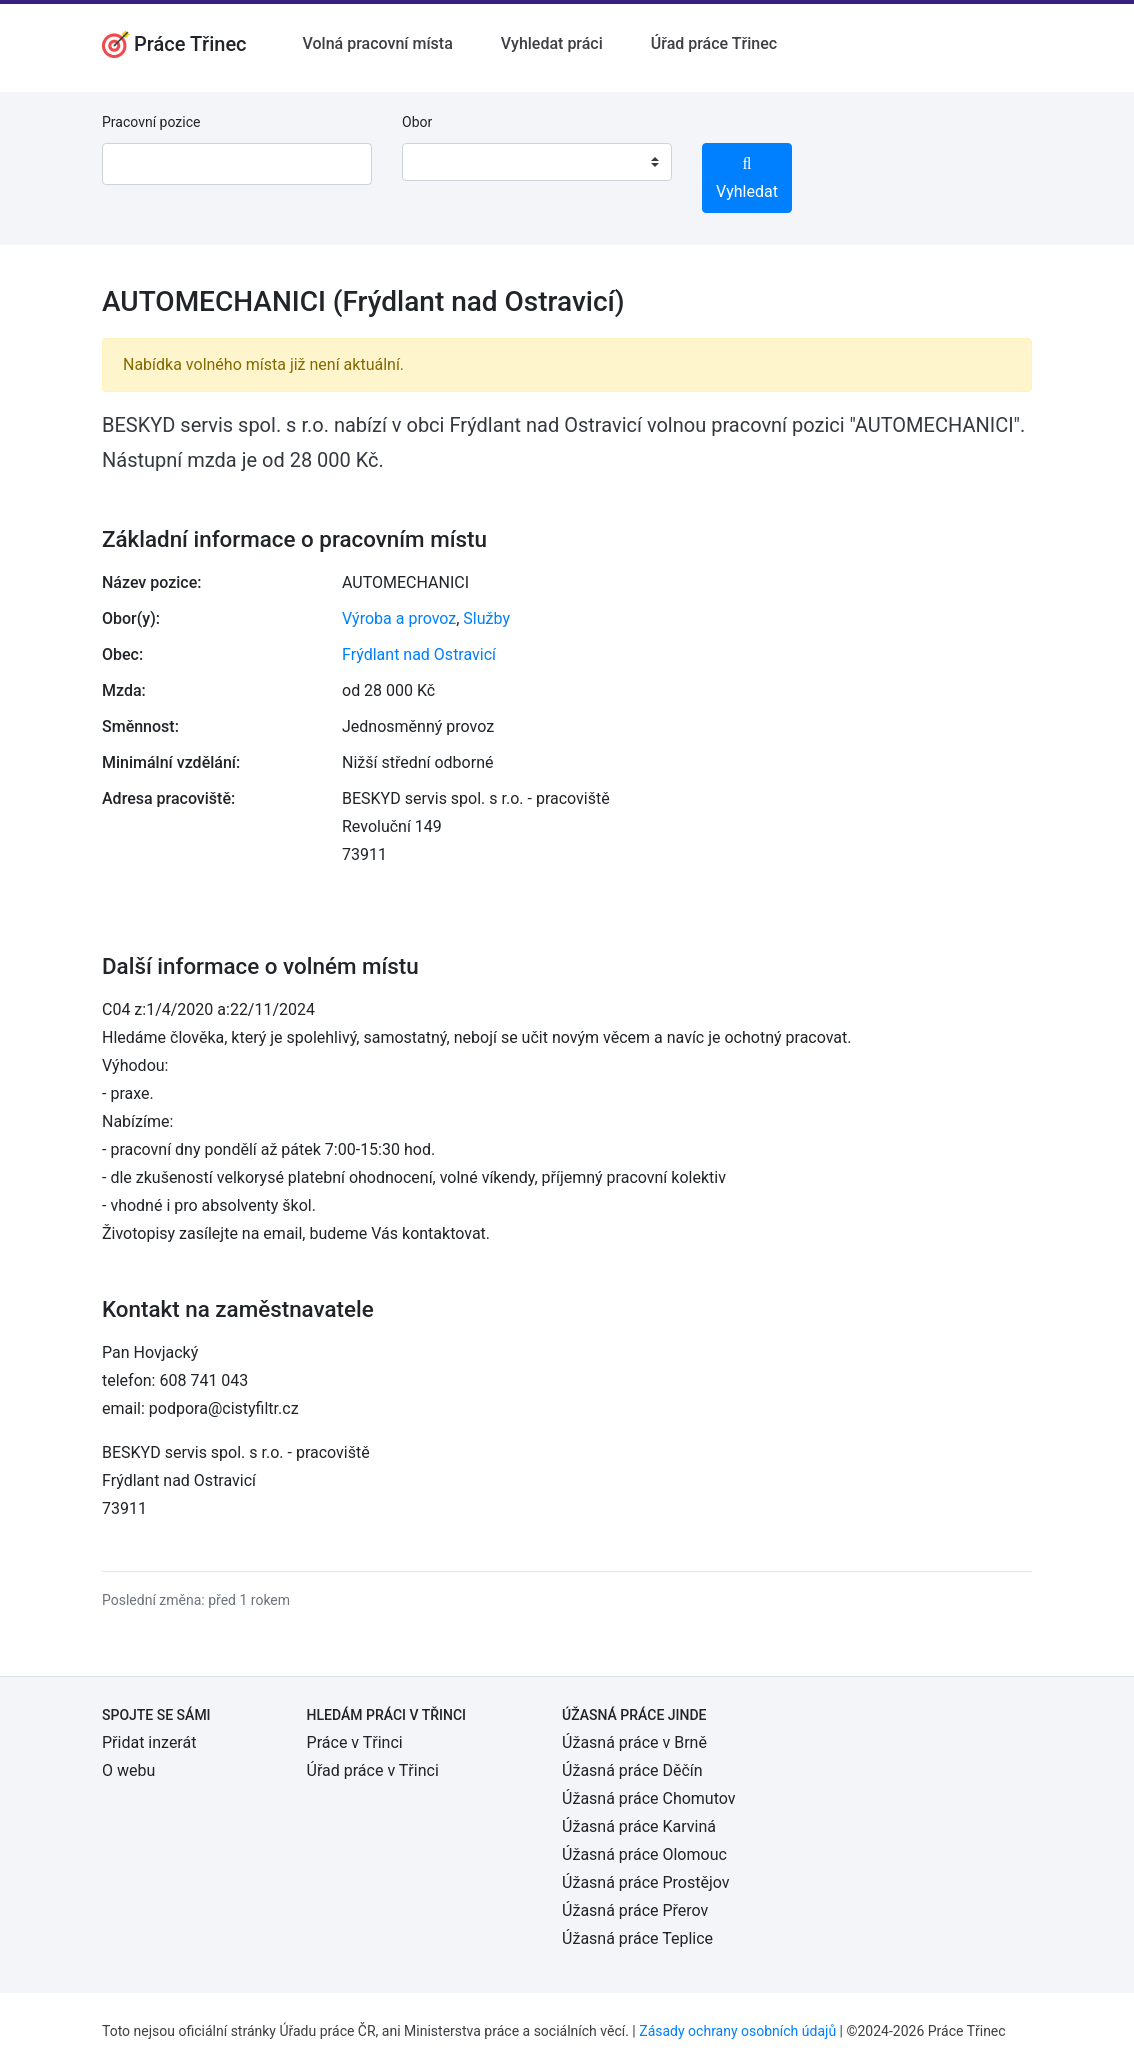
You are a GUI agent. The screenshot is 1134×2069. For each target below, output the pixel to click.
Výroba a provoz (399, 618)
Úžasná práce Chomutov (648, 1798)
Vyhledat (747, 178)
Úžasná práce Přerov (635, 1910)
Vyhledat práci (552, 43)
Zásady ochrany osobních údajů (737, 2031)
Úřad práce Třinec (714, 43)
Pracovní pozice (151, 122)
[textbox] (443, 162)
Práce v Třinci (355, 1742)
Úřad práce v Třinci (373, 1770)
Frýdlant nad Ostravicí (419, 654)
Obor (417, 122)
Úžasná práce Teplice (637, 1938)
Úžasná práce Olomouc (644, 1854)
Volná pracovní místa (378, 43)
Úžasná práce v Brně (634, 1742)
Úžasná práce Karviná (639, 1826)
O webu (128, 1770)
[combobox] (537, 162)
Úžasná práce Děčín (632, 1770)
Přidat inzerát (149, 1742)
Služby (486, 618)
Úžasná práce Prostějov (645, 1882)
